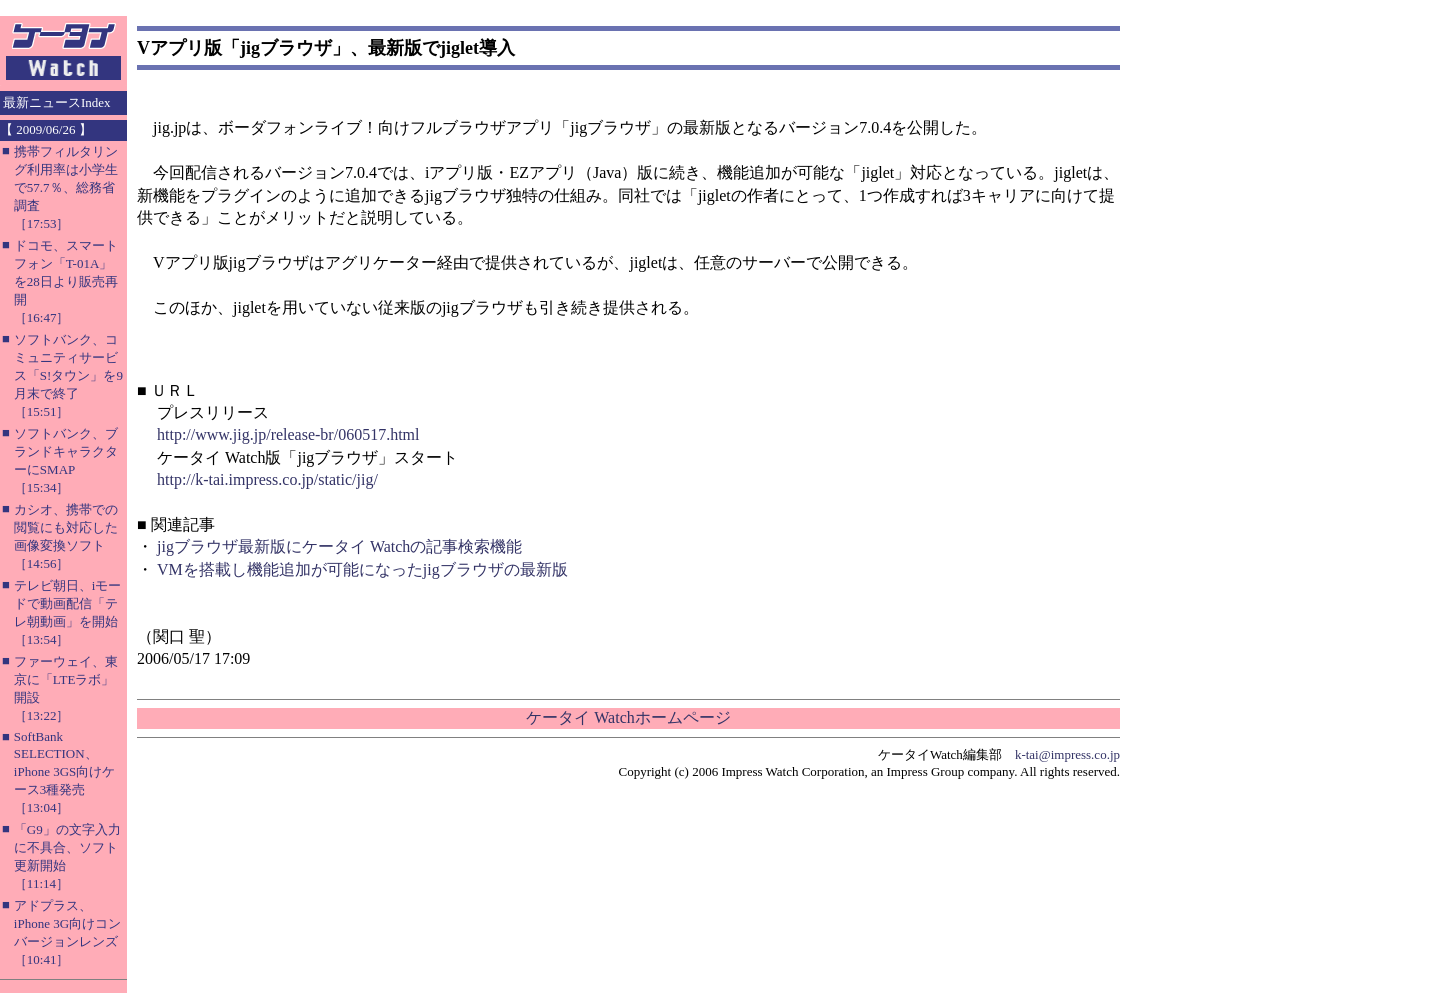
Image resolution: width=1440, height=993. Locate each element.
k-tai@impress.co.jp (1067, 754)
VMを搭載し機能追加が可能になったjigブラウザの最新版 (362, 569)
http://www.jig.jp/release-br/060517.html (288, 434)
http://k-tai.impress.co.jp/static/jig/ (267, 479)
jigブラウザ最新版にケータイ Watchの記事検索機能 (339, 546)
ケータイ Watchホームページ (628, 717)
